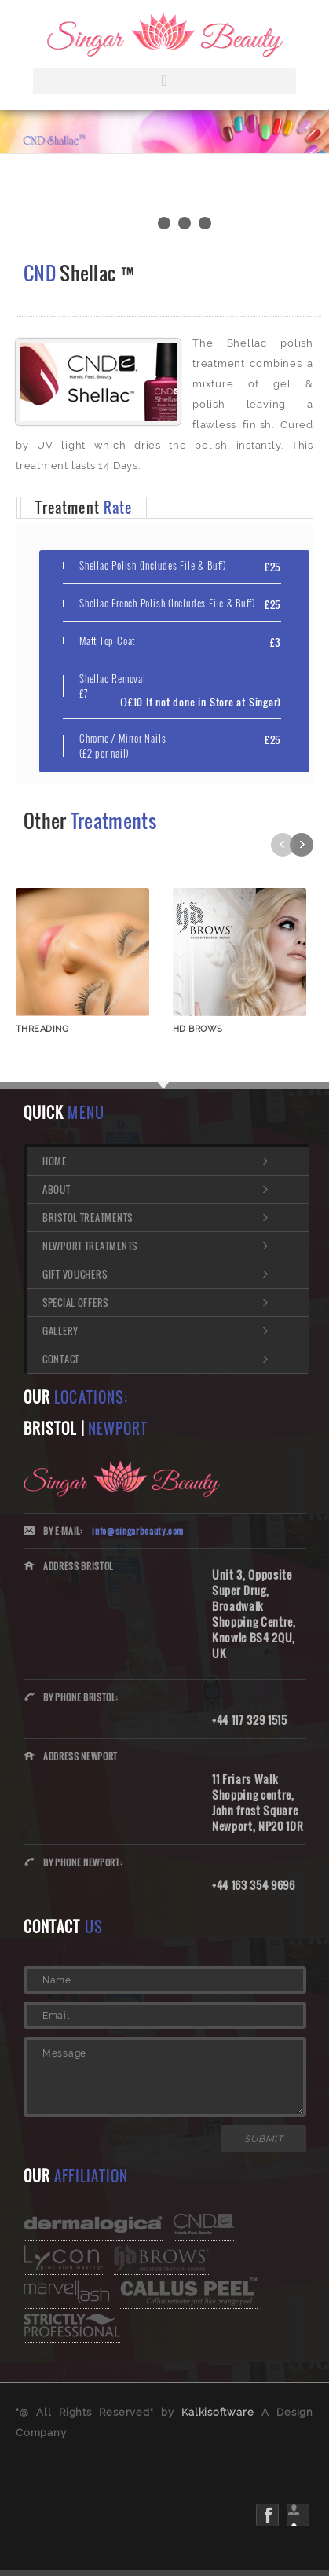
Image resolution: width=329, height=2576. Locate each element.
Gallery (60, 1331)
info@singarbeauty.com (138, 1531)
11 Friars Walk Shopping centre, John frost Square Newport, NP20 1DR (257, 1802)
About (56, 1189)
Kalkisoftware (217, 2412)
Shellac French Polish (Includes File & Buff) (166, 603)
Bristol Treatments (87, 1217)
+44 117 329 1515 (249, 1720)
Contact (60, 1359)
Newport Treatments (89, 1246)
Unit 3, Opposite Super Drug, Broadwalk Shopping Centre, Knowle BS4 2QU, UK (254, 1613)
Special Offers (75, 1302)
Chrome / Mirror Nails (122, 746)
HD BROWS (198, 1029)
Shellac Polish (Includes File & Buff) (152, 565)
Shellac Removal (112, 686)
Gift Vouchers (74, 1274)
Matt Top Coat (107, 640)
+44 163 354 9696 (253, 1885)
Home (54, 1161)
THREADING (42, 1029)
